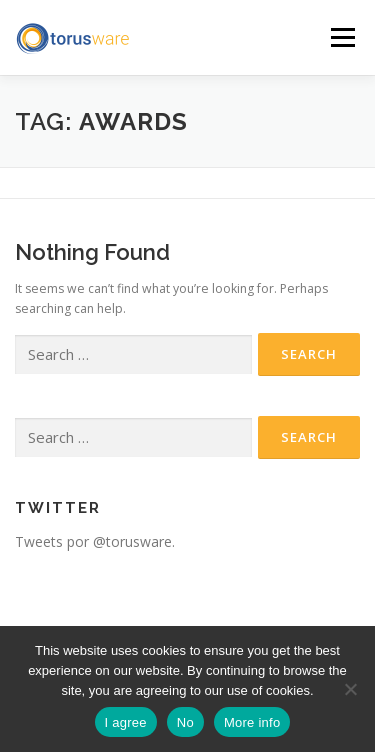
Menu (341, 37)
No (185, 722)
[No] (350, 689)
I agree (126, 722)
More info (252, 722)
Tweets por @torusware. (95, 541)
